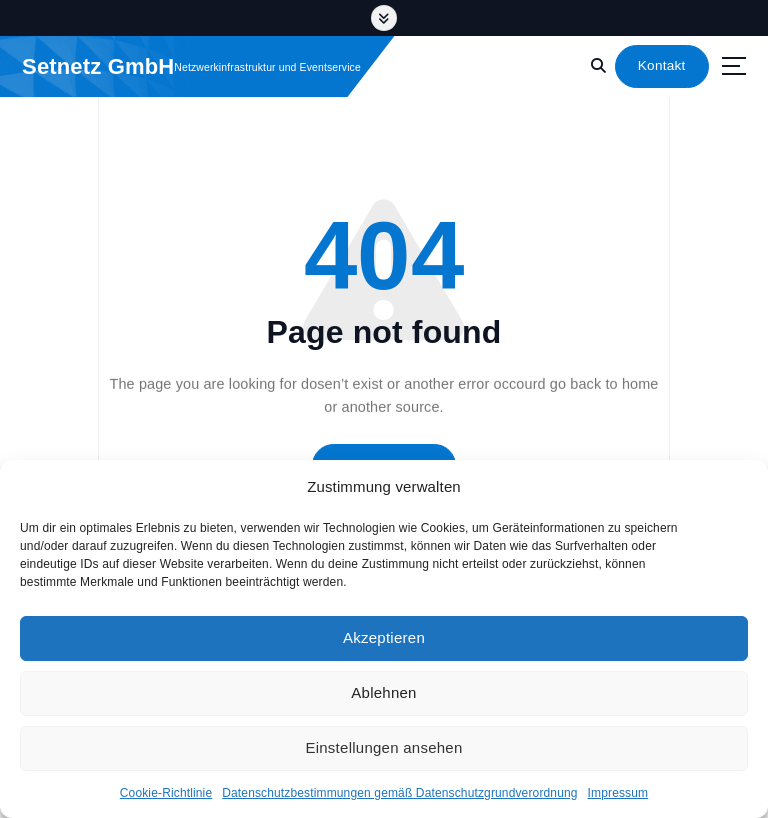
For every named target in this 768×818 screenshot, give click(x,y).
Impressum (618, 793)
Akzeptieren (384, 637)
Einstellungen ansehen (383, 747)
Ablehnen (383, 692)
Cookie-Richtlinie (166, 793)
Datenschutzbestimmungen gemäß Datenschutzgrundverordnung (399, 793)
